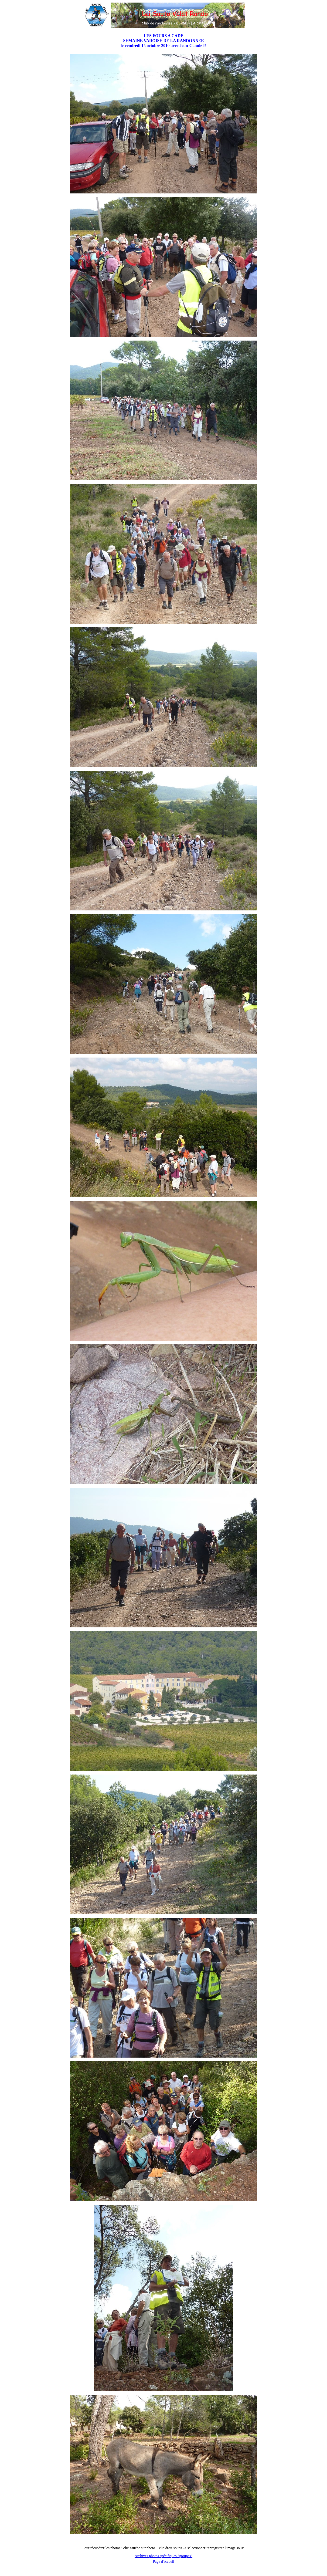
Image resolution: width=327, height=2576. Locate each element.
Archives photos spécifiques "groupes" (163, 2556)
